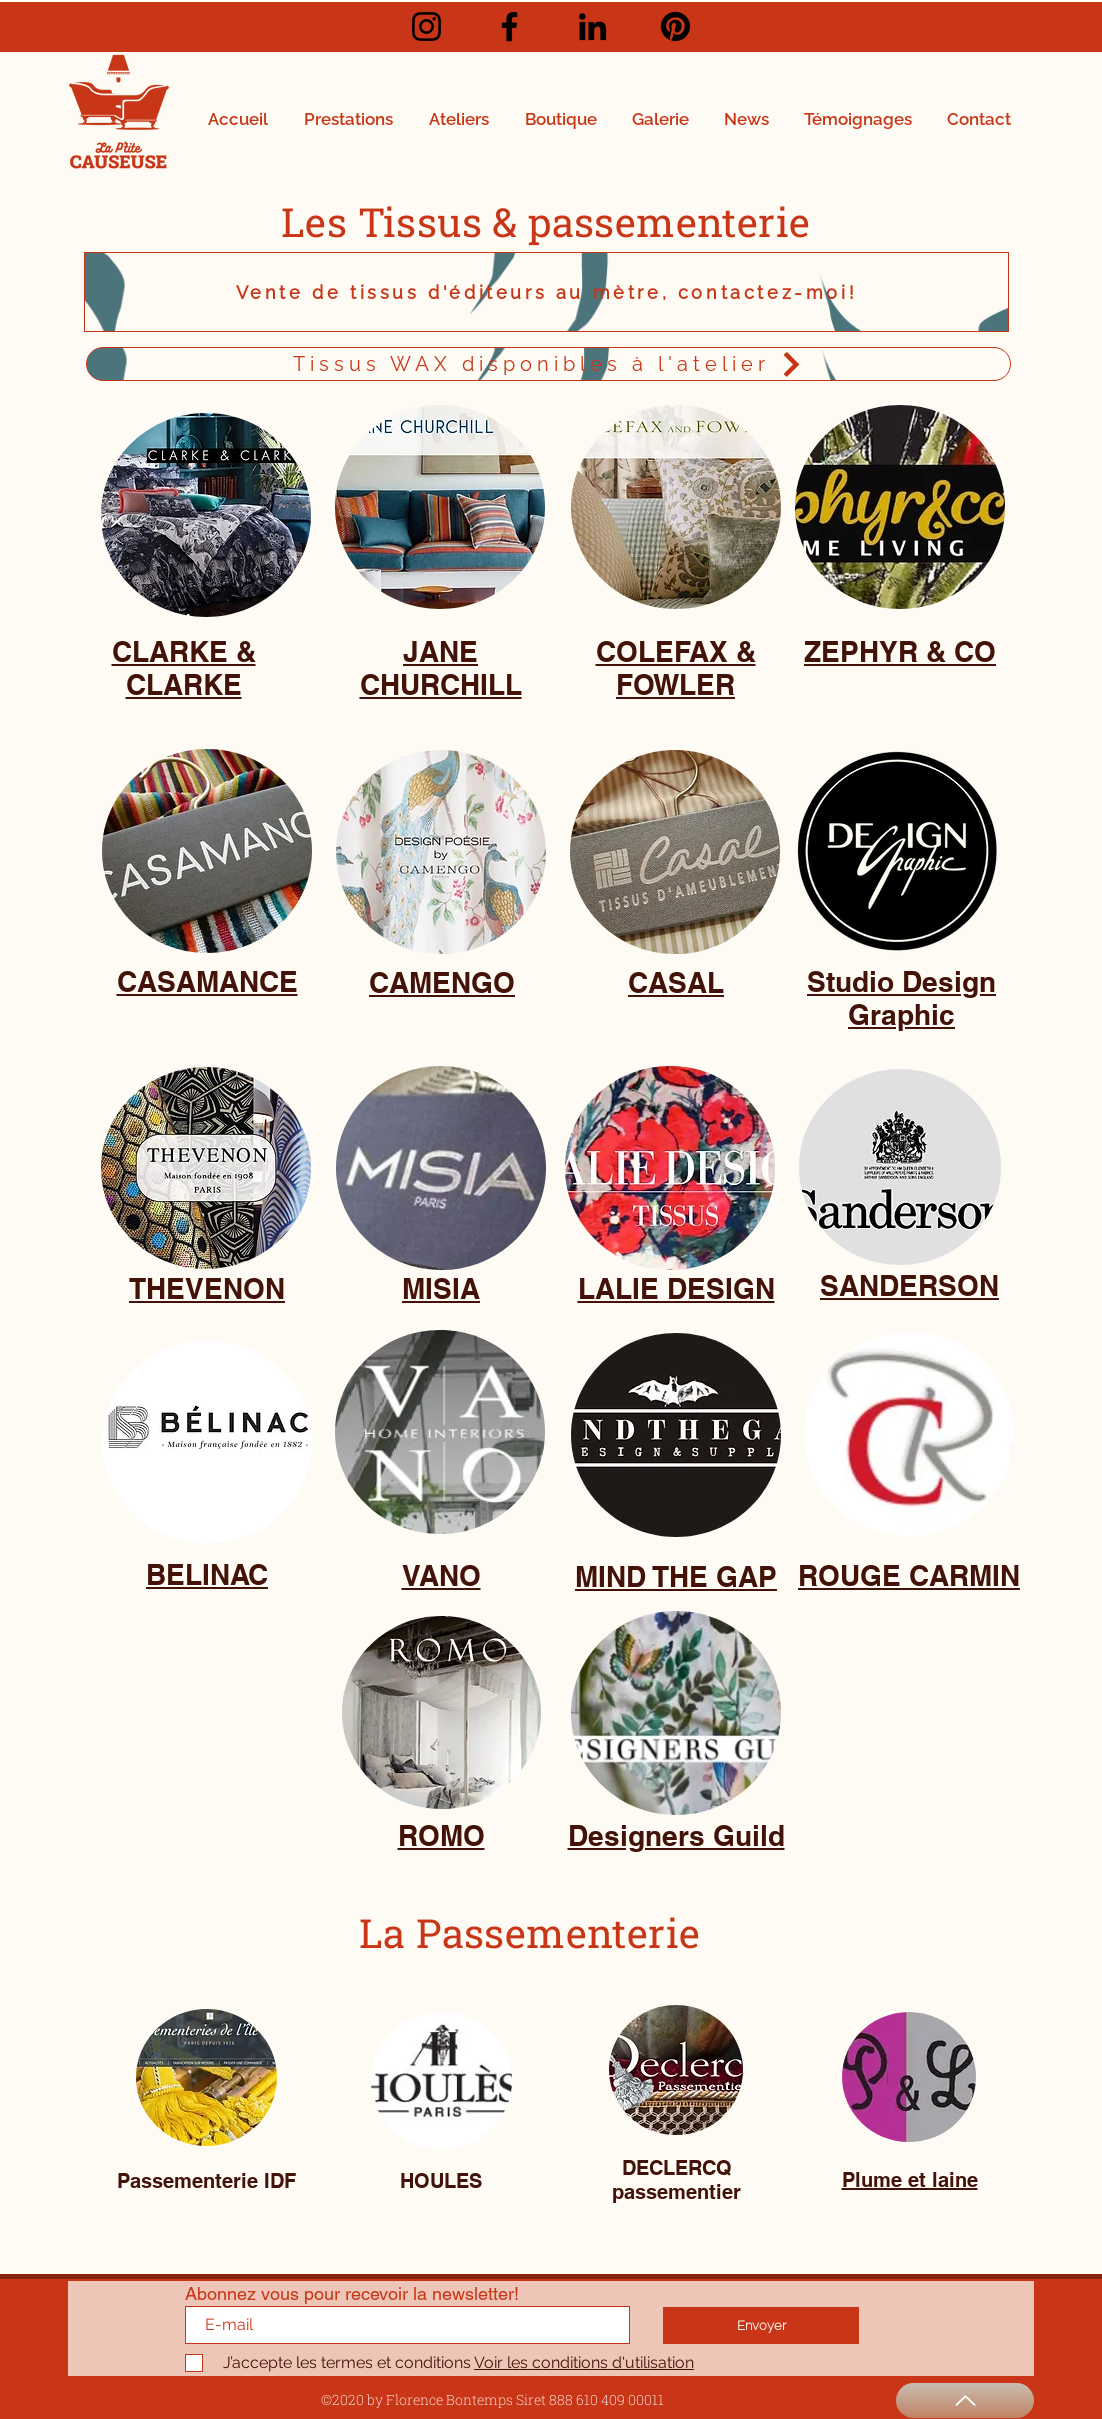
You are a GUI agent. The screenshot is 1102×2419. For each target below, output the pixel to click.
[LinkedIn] (592, 26)
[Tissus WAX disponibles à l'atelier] (548, 364)
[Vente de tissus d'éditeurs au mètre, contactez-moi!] (546, 292)
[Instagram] (426, 26)
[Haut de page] (965, 2400)
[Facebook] (509, 26)
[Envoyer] (761, 2325)
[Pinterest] (675, 26)
